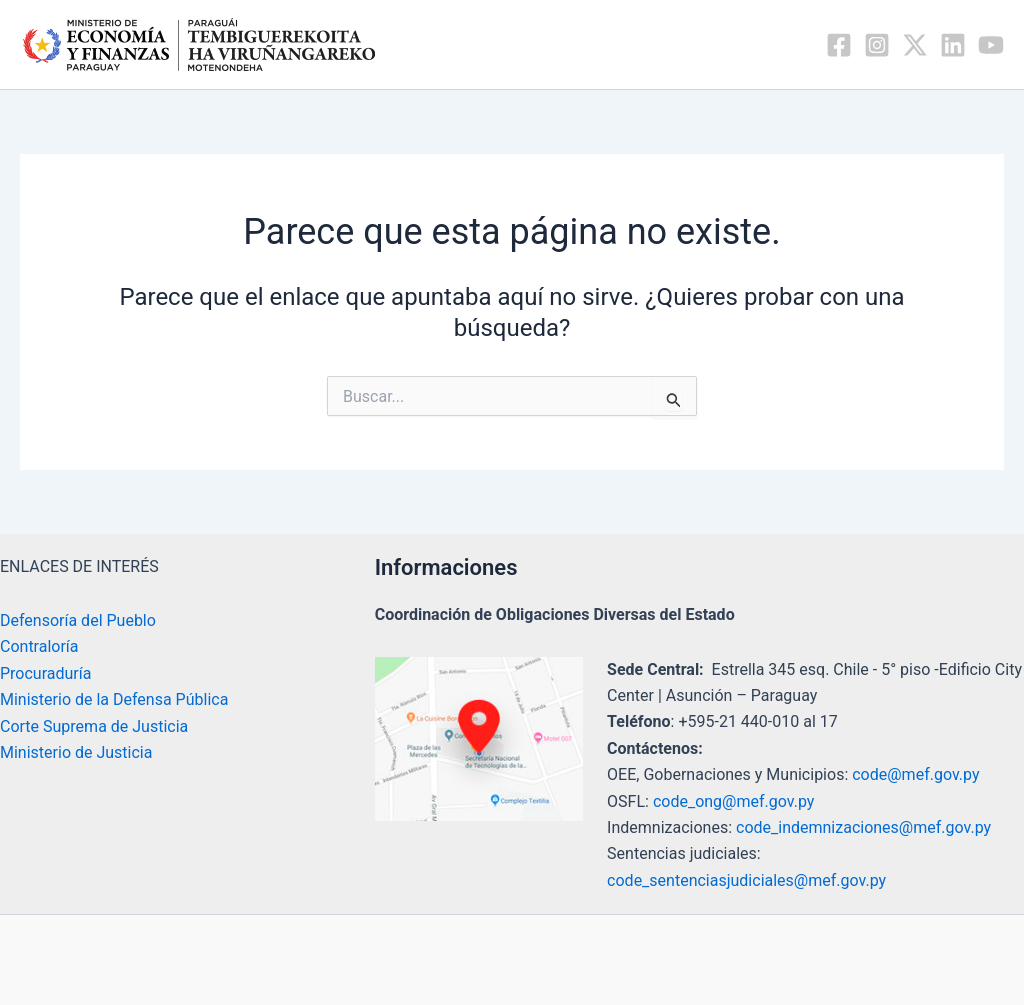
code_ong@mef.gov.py (733, 801)
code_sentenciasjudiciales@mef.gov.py (746, 880)
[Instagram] (877, 45)
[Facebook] (839, 45)
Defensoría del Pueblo (78, 620)
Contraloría (39, 646)
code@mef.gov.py (915, 774)
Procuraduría (45, 673)
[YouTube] (991, 45)
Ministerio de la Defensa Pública (114, 699)
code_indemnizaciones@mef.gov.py (863, 827)
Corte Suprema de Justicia (94, 726)
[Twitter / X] (915, 45)
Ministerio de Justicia (76, 752)
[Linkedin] (953, 45)
